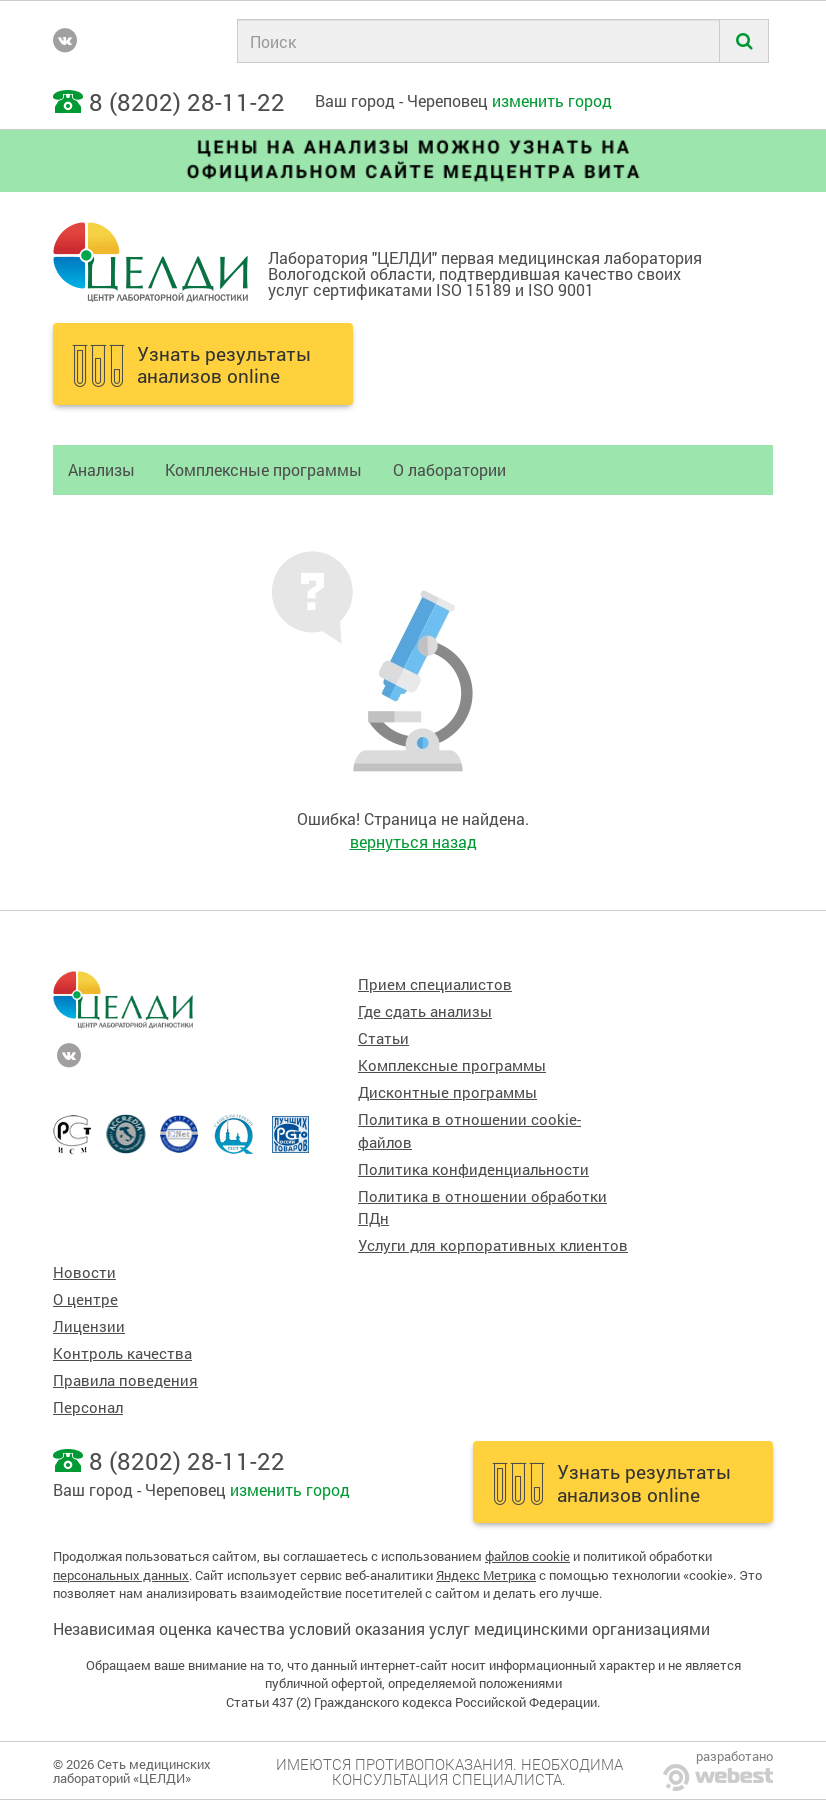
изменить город (552, 100)
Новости (84, 1272)
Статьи (383, 1038)
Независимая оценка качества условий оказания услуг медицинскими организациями (381, 1628)
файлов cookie (527, 1556)
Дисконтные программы (447, 1092)
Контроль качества (122, 1353)
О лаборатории (449, 469)
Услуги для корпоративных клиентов (493, 1245)
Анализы (101, 469)
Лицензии (89, 1326)
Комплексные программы (263, 469)
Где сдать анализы (425, 1011)
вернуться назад (413, 841)
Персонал (88, 1407)
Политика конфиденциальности (473, 1169)
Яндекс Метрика (486, 1575)
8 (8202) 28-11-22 (187, 102)
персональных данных (121, 1575)
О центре (85, 1299)
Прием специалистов (435, 984)
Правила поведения (125, 1380)
